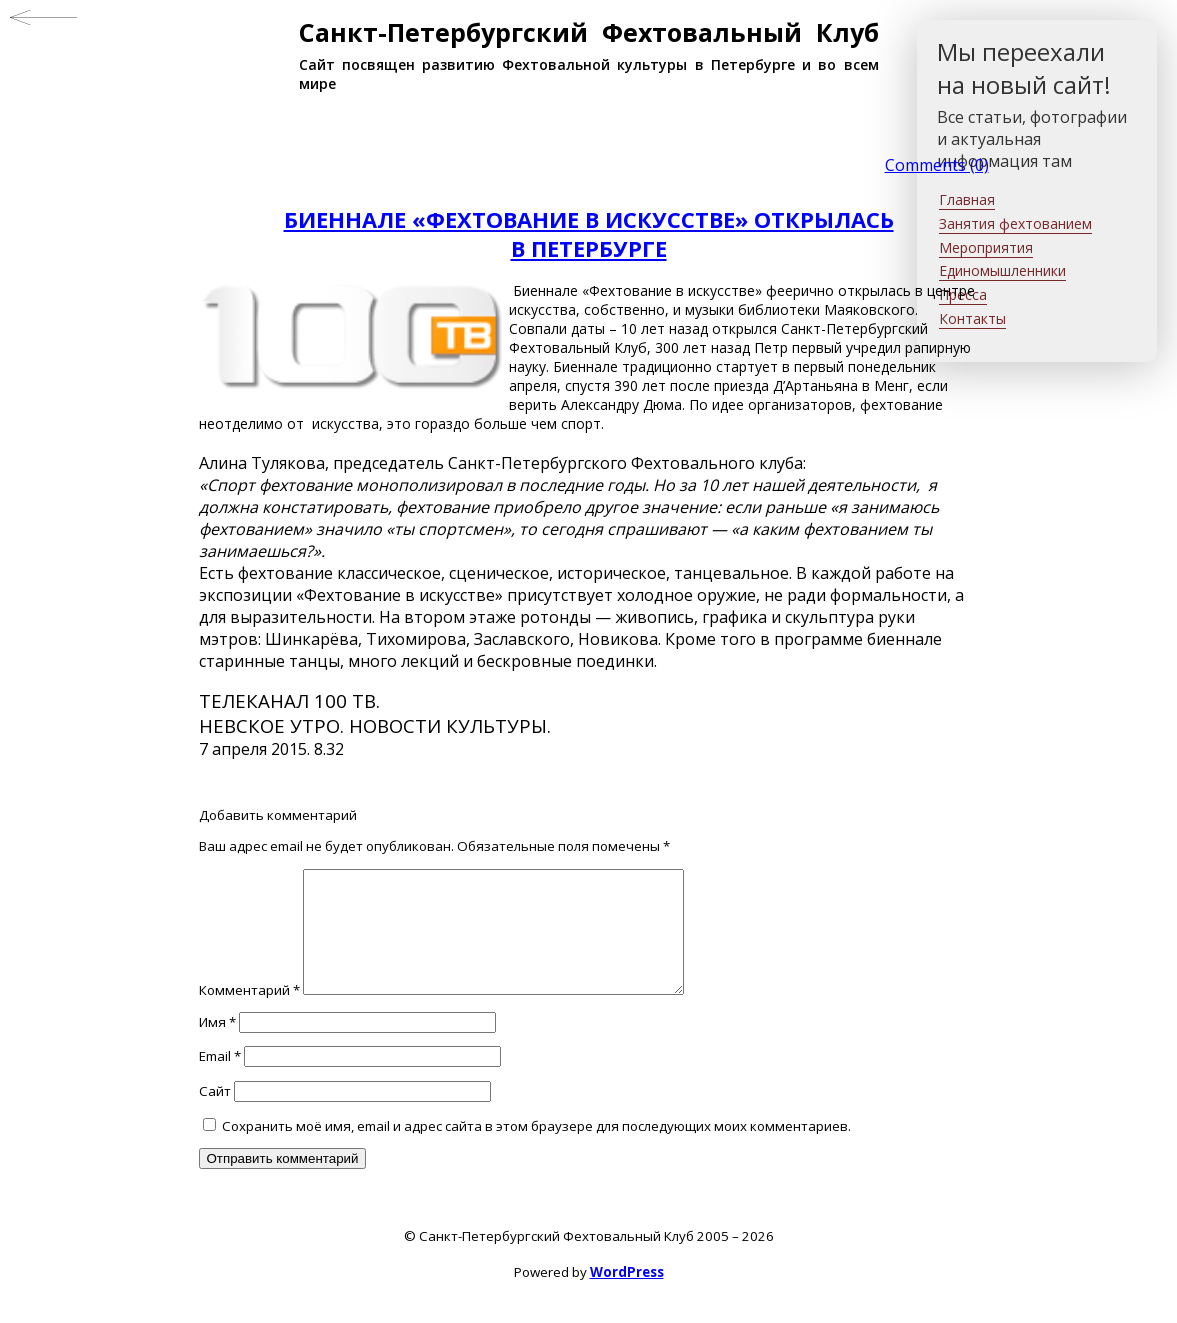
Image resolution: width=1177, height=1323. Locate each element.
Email (220, 1080)
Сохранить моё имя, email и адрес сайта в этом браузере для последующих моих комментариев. (536, 1150)
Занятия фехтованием (1015, 223)
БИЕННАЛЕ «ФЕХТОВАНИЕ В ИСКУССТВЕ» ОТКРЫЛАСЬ (589, 219)
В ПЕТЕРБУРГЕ (589, 248)
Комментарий (249, 1014)
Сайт (215, 1115)
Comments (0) (937, 165)
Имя (217, 1046)
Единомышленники (1002, 270)
